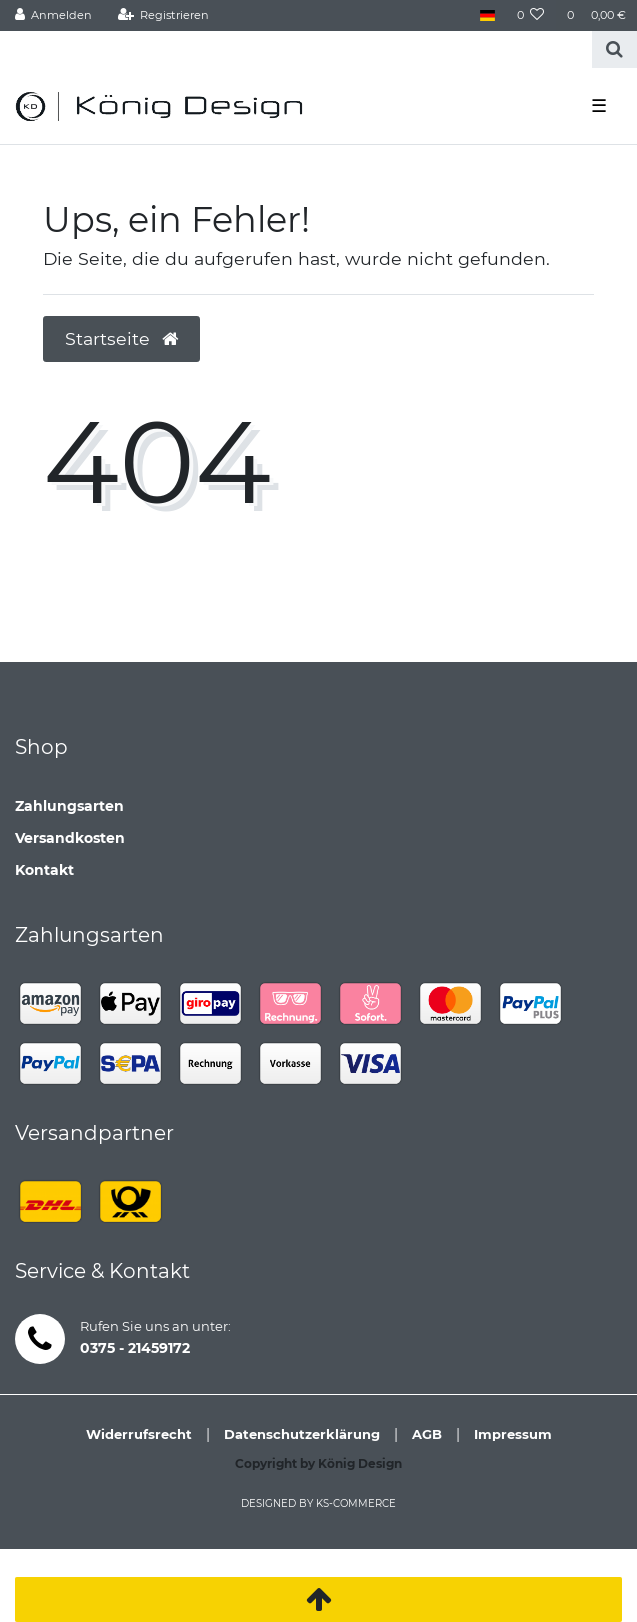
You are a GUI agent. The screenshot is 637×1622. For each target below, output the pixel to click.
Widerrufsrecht (139, 1434)
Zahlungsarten (69, 806)
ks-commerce (356, 1503)
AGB (427, 1434)
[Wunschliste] (531, 15)
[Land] (486, 15)
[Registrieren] (163, 15)
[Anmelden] (54, 15)
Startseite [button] (121, 338)
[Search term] (296, 49)
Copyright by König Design (318, 1463)
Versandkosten (70, 838)
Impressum (513, 1434)
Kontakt (44, 870)
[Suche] (614, 49)
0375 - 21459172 (135, 1348)
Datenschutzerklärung (302, 1434)
